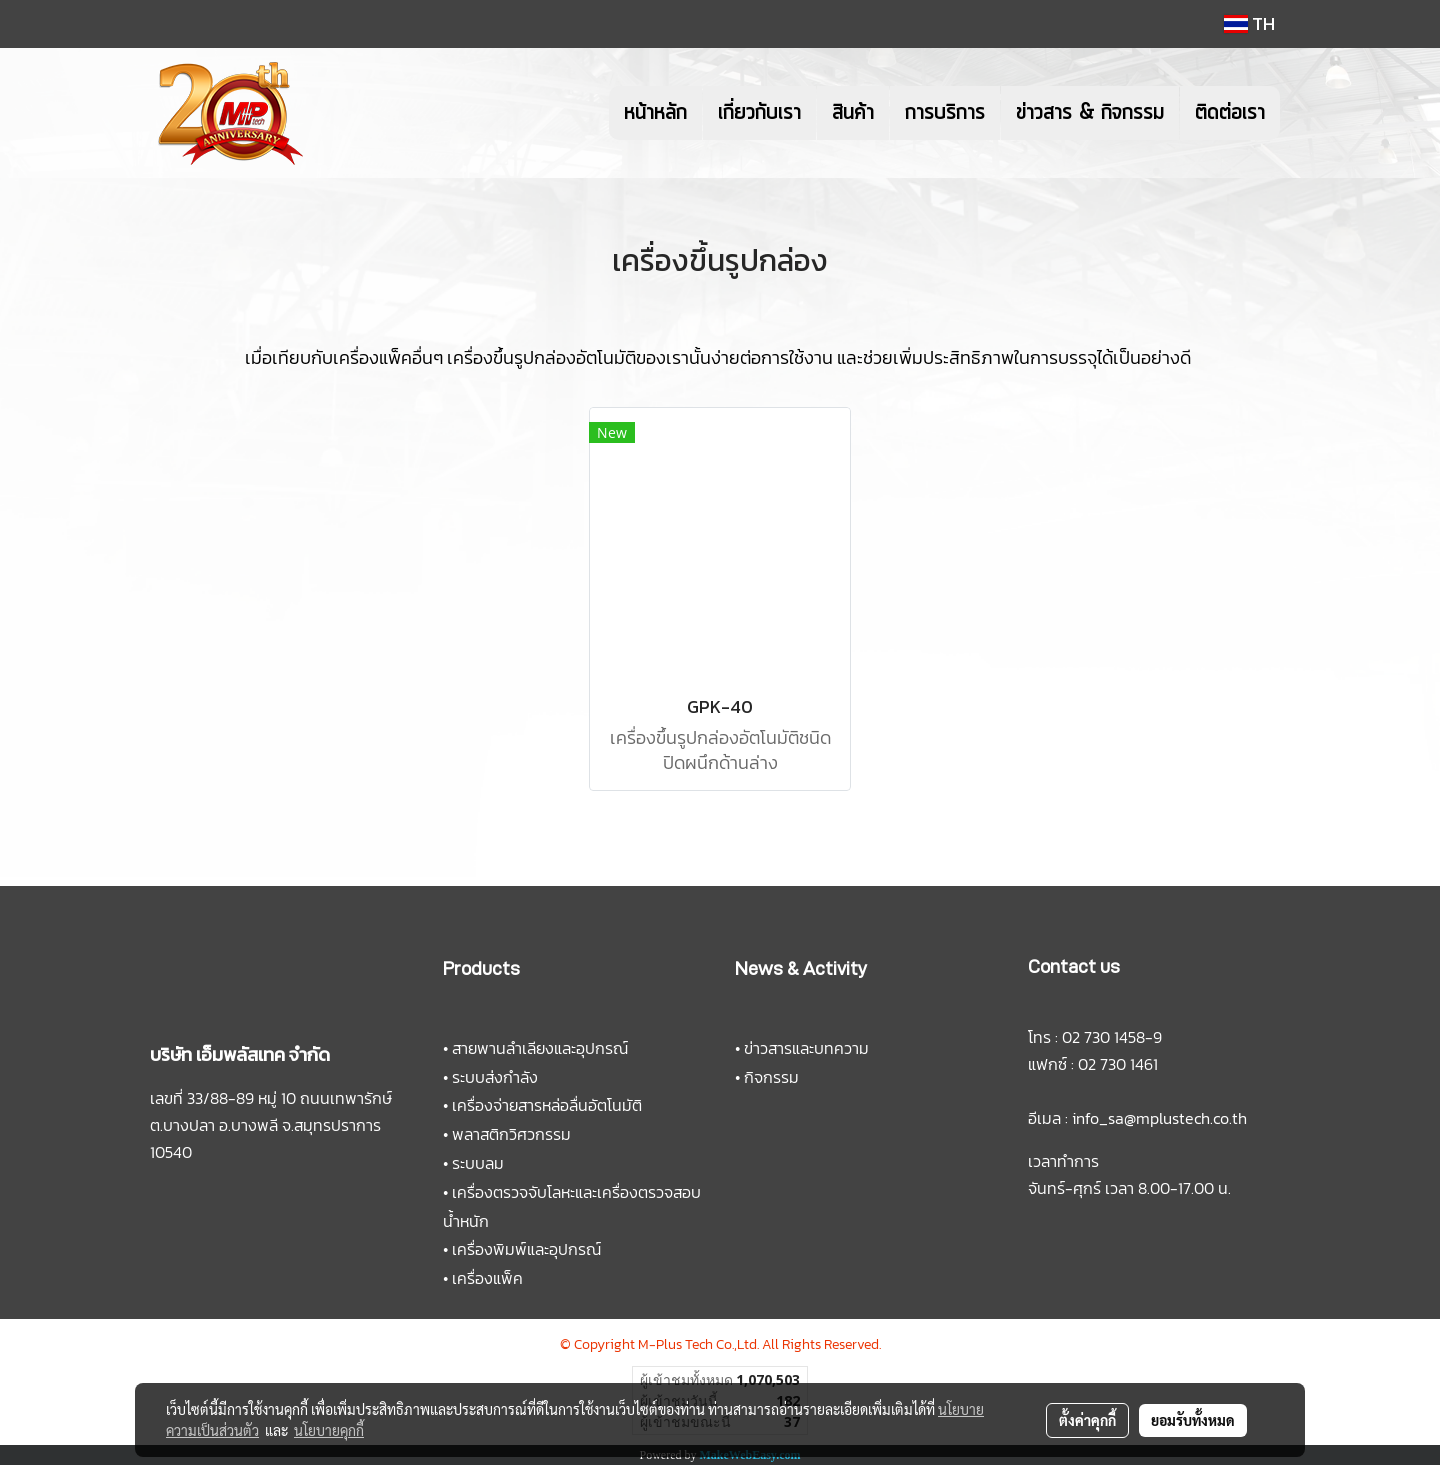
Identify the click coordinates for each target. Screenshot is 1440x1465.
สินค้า (853, 113)
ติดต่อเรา (1230, 113)
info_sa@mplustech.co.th (1159, 1118)
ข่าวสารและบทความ (806, 1048)
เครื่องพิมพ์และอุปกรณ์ (526, 1249)
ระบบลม (478, 1163)
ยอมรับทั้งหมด (1193, 1420)
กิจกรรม (771, 1077)
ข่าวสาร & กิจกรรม (1090, 113)
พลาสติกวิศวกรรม (511, 1134)
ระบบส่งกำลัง (495, 1077)
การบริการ (945, 113)
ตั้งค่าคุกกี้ (1087, 1420)
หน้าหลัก (655, 113)
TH (1249, 23)
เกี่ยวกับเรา (759, 113)
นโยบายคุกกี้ (329, 1430)
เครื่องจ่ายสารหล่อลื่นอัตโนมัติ (547, 1105)
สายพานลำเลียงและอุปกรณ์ (540, 1048)
